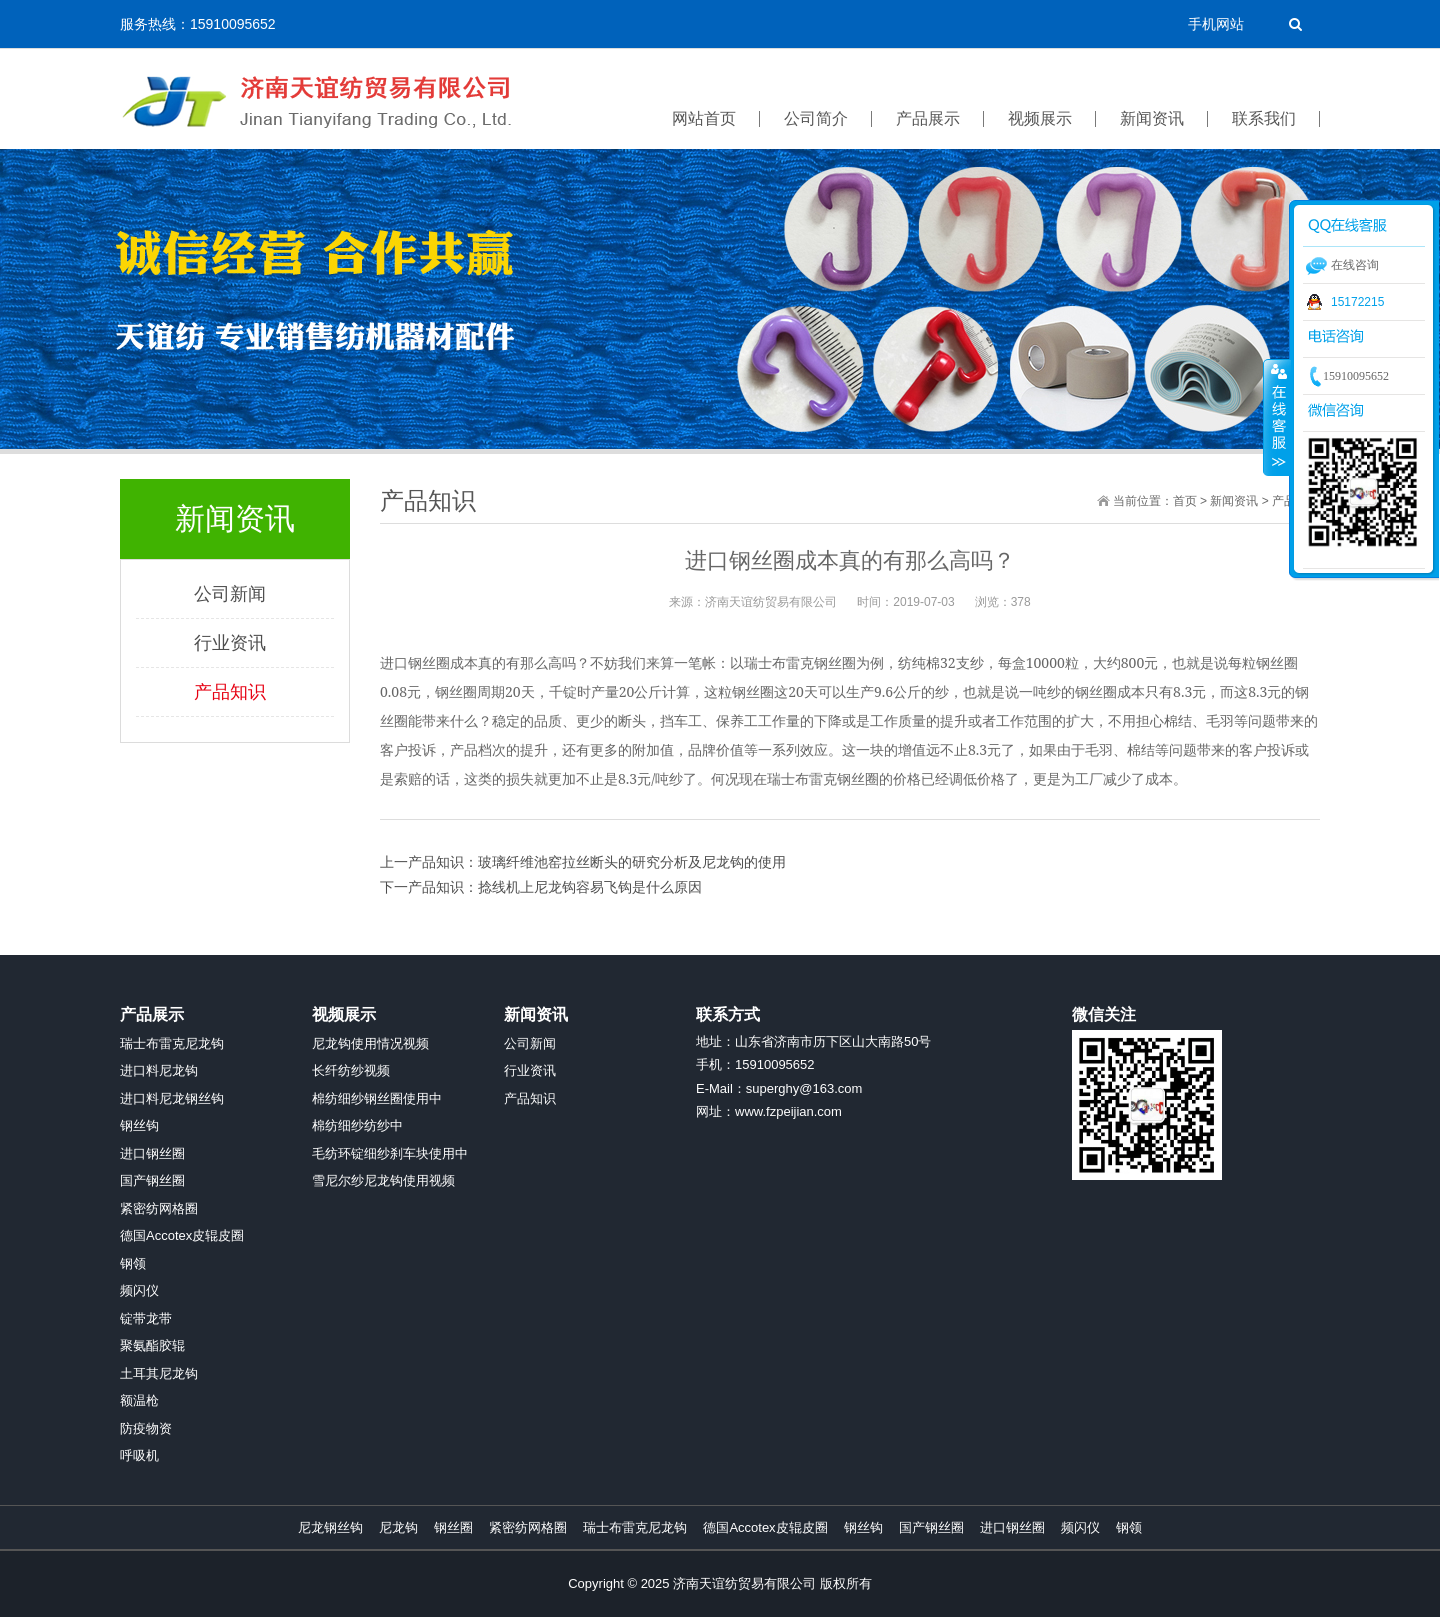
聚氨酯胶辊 (152, 1345)
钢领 (133, 1263)
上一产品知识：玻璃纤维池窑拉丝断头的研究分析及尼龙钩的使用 (583, 862)
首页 (1185, 501)
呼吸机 (139, 1455)
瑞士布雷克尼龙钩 (172, 1043)
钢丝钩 (139, 1125)
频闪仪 (139, 1290)
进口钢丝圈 (152, 1153)
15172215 (1357, 302)
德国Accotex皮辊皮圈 (182, 1235)
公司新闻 (230, 594)
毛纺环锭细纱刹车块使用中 (390, 1153)
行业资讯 (230, 643)
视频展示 (344, 1014)
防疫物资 (146, 1428)
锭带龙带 (146, 1318)
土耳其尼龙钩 (159, 1373)
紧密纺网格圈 (159, 1208)
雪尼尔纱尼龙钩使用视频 (383, 1180)
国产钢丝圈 (152, 1180)
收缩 (1277, 417)
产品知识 (230, 692)
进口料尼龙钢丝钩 (172, 1098)
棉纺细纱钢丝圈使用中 (377, 1098)
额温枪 (139, 1400)
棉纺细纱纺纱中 (357, 1125)
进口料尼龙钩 (159, 1070)
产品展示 (152, 1014)
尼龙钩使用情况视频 (370, 1043)
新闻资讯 (1234, 501)
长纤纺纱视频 (351, 1070)
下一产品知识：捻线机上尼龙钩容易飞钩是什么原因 (541, 887)
